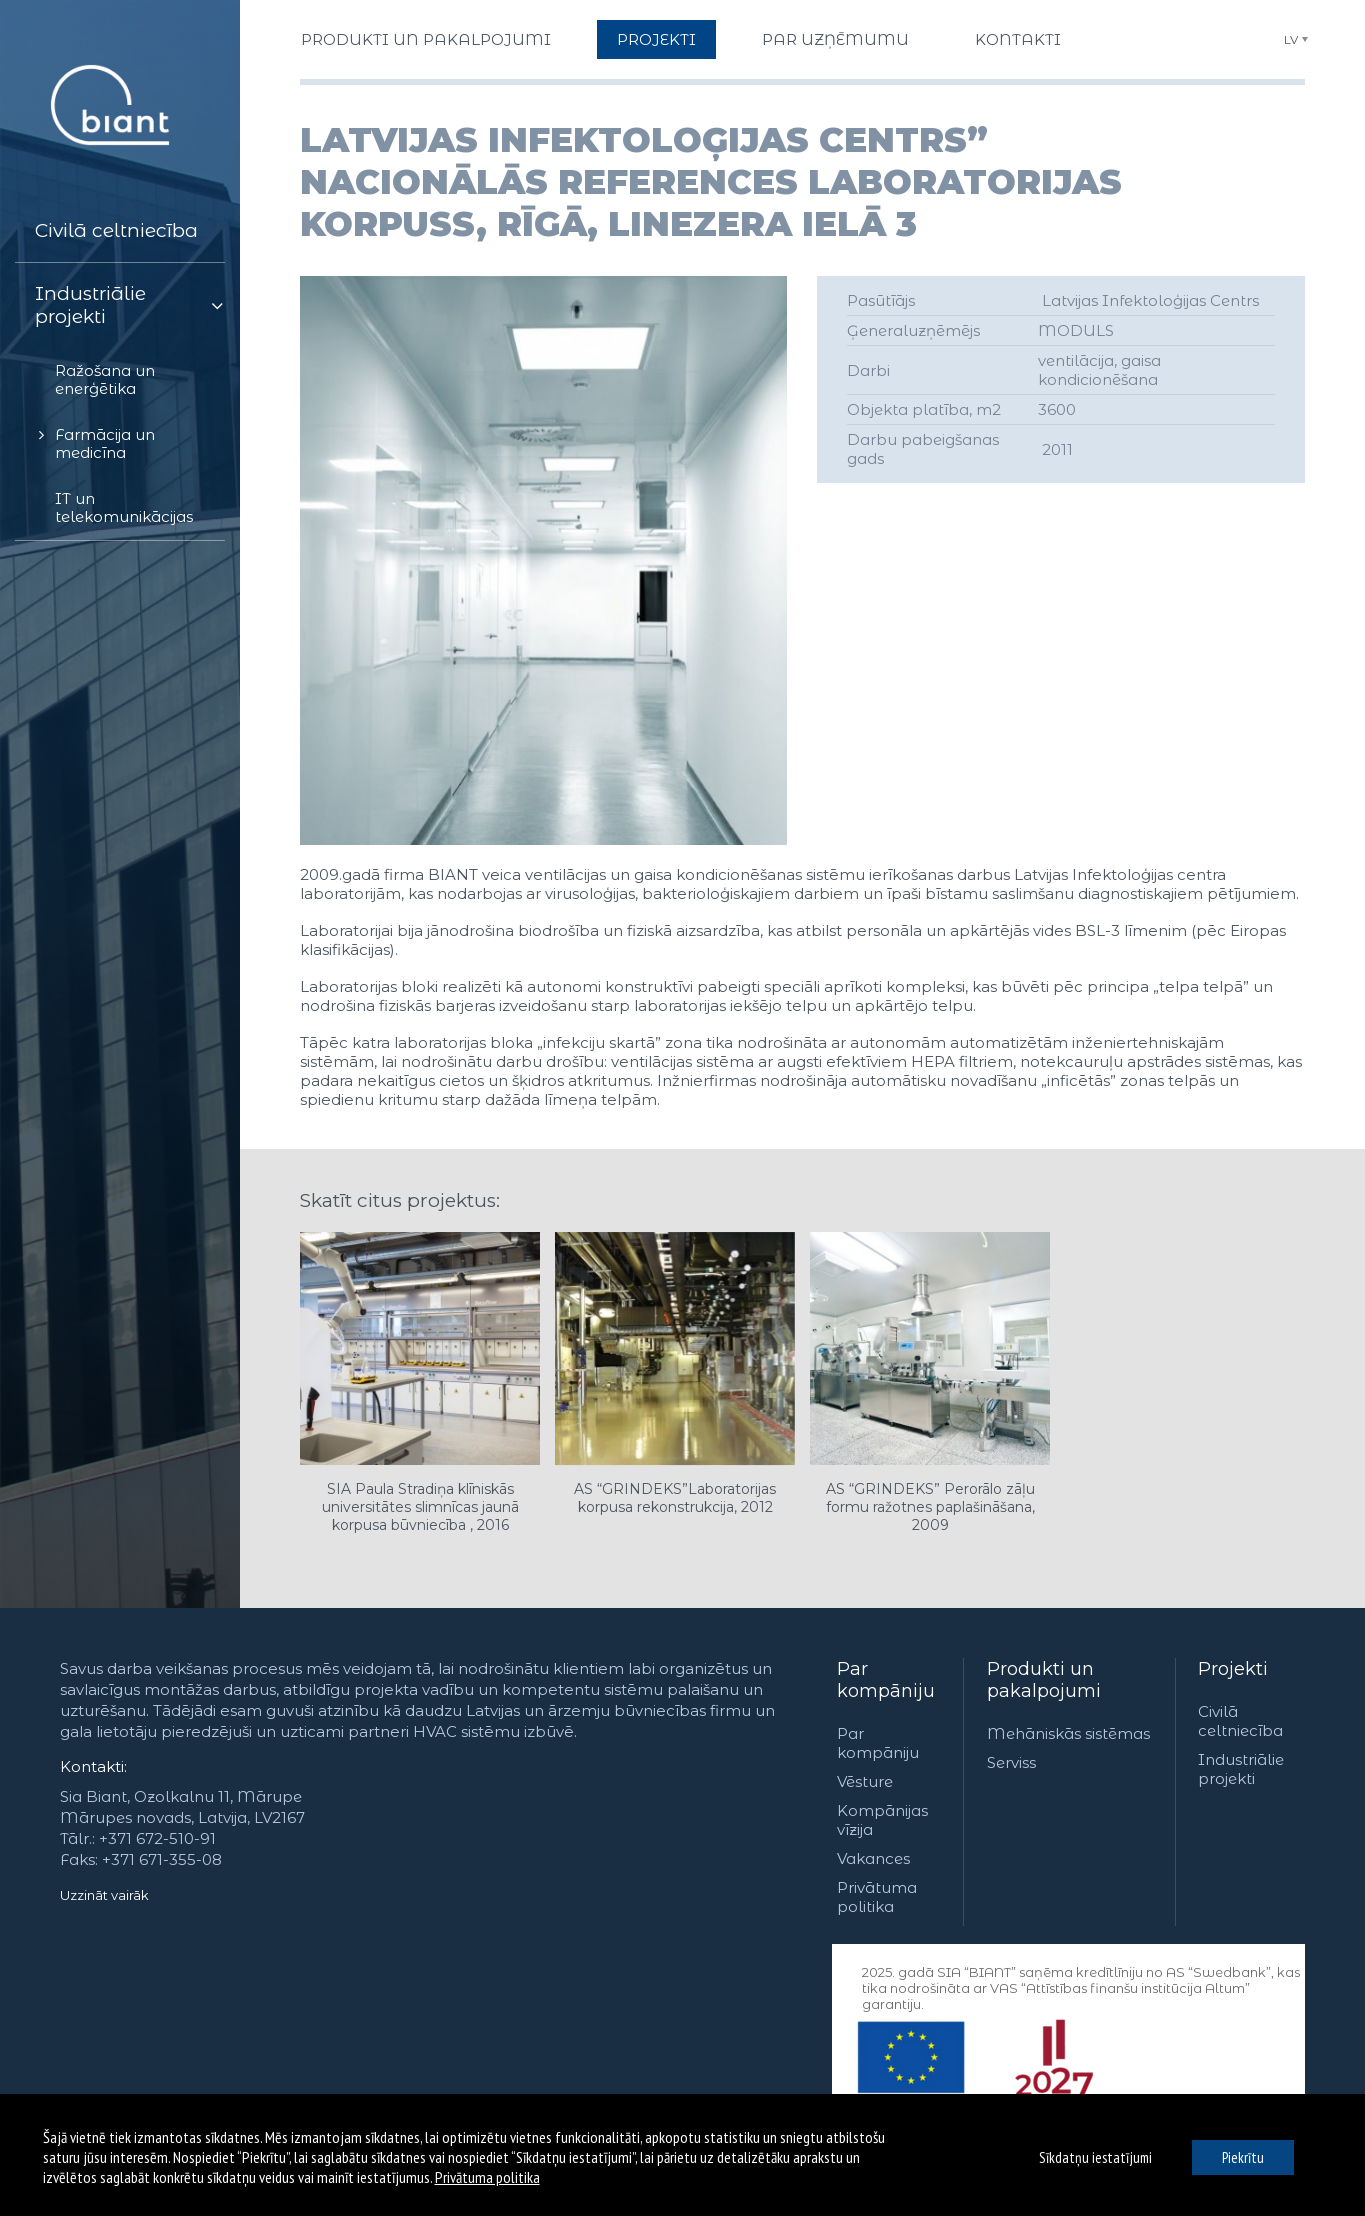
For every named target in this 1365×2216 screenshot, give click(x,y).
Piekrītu (1243, 2157)
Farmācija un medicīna (105, 443)
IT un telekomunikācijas (124, 507)
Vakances (873, 1858)
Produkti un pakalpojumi (426, 39)
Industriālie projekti (90, 305)
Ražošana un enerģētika (105, 379)
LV (1291, 39)
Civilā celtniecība (116, 230)
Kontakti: (93, 1766)
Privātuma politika (877, 1897)
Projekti (656, 39)
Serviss (1011, 1762)
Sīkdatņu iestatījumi (1095, 2157)
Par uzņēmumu (835, 39)
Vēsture (865, 1781)
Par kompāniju (886, 1680)
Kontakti (1018, 39)
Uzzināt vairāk (104, 1895)
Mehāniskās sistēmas (1068, 1733)
